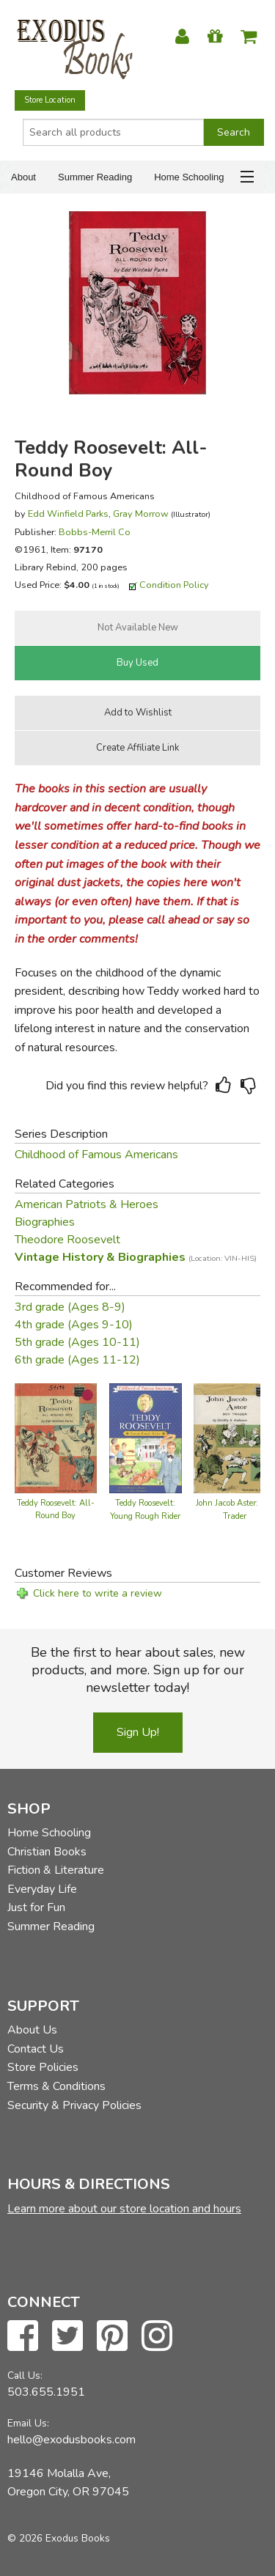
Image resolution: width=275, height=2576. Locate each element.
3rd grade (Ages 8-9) (70, 1307)
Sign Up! (138, 1732)
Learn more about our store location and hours (124, 2209)
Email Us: (28, 2423)
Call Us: (25, 2375)
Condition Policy (174, 584)
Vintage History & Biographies (136, 1257)
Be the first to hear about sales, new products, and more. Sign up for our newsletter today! (138, 1670)
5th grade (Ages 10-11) (77, 1342)
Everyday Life (42, 1889)
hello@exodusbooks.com (71, 2440)
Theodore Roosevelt (67, 1240)
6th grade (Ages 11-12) (77, 1360)
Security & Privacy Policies (74, 2105)
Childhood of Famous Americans (96, 1155)
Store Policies (42, 2067)
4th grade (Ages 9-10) (74, 1325)
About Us (32, 2030)
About (23, 177)
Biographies (45, 1222)
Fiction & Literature (55, 1870)
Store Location (50, 100)
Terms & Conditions (56, 2086)
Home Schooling (189, 177)
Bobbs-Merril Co (95, 532)
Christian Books (47, 1852)
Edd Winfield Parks (68, 513)
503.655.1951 (46, 2392)
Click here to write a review (97, 1593)
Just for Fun (36, 1907)
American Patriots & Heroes (86, 1204)
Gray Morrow (141, 513)
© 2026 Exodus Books (58, 2538)
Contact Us (35, 2049)
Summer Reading (95, 177)
